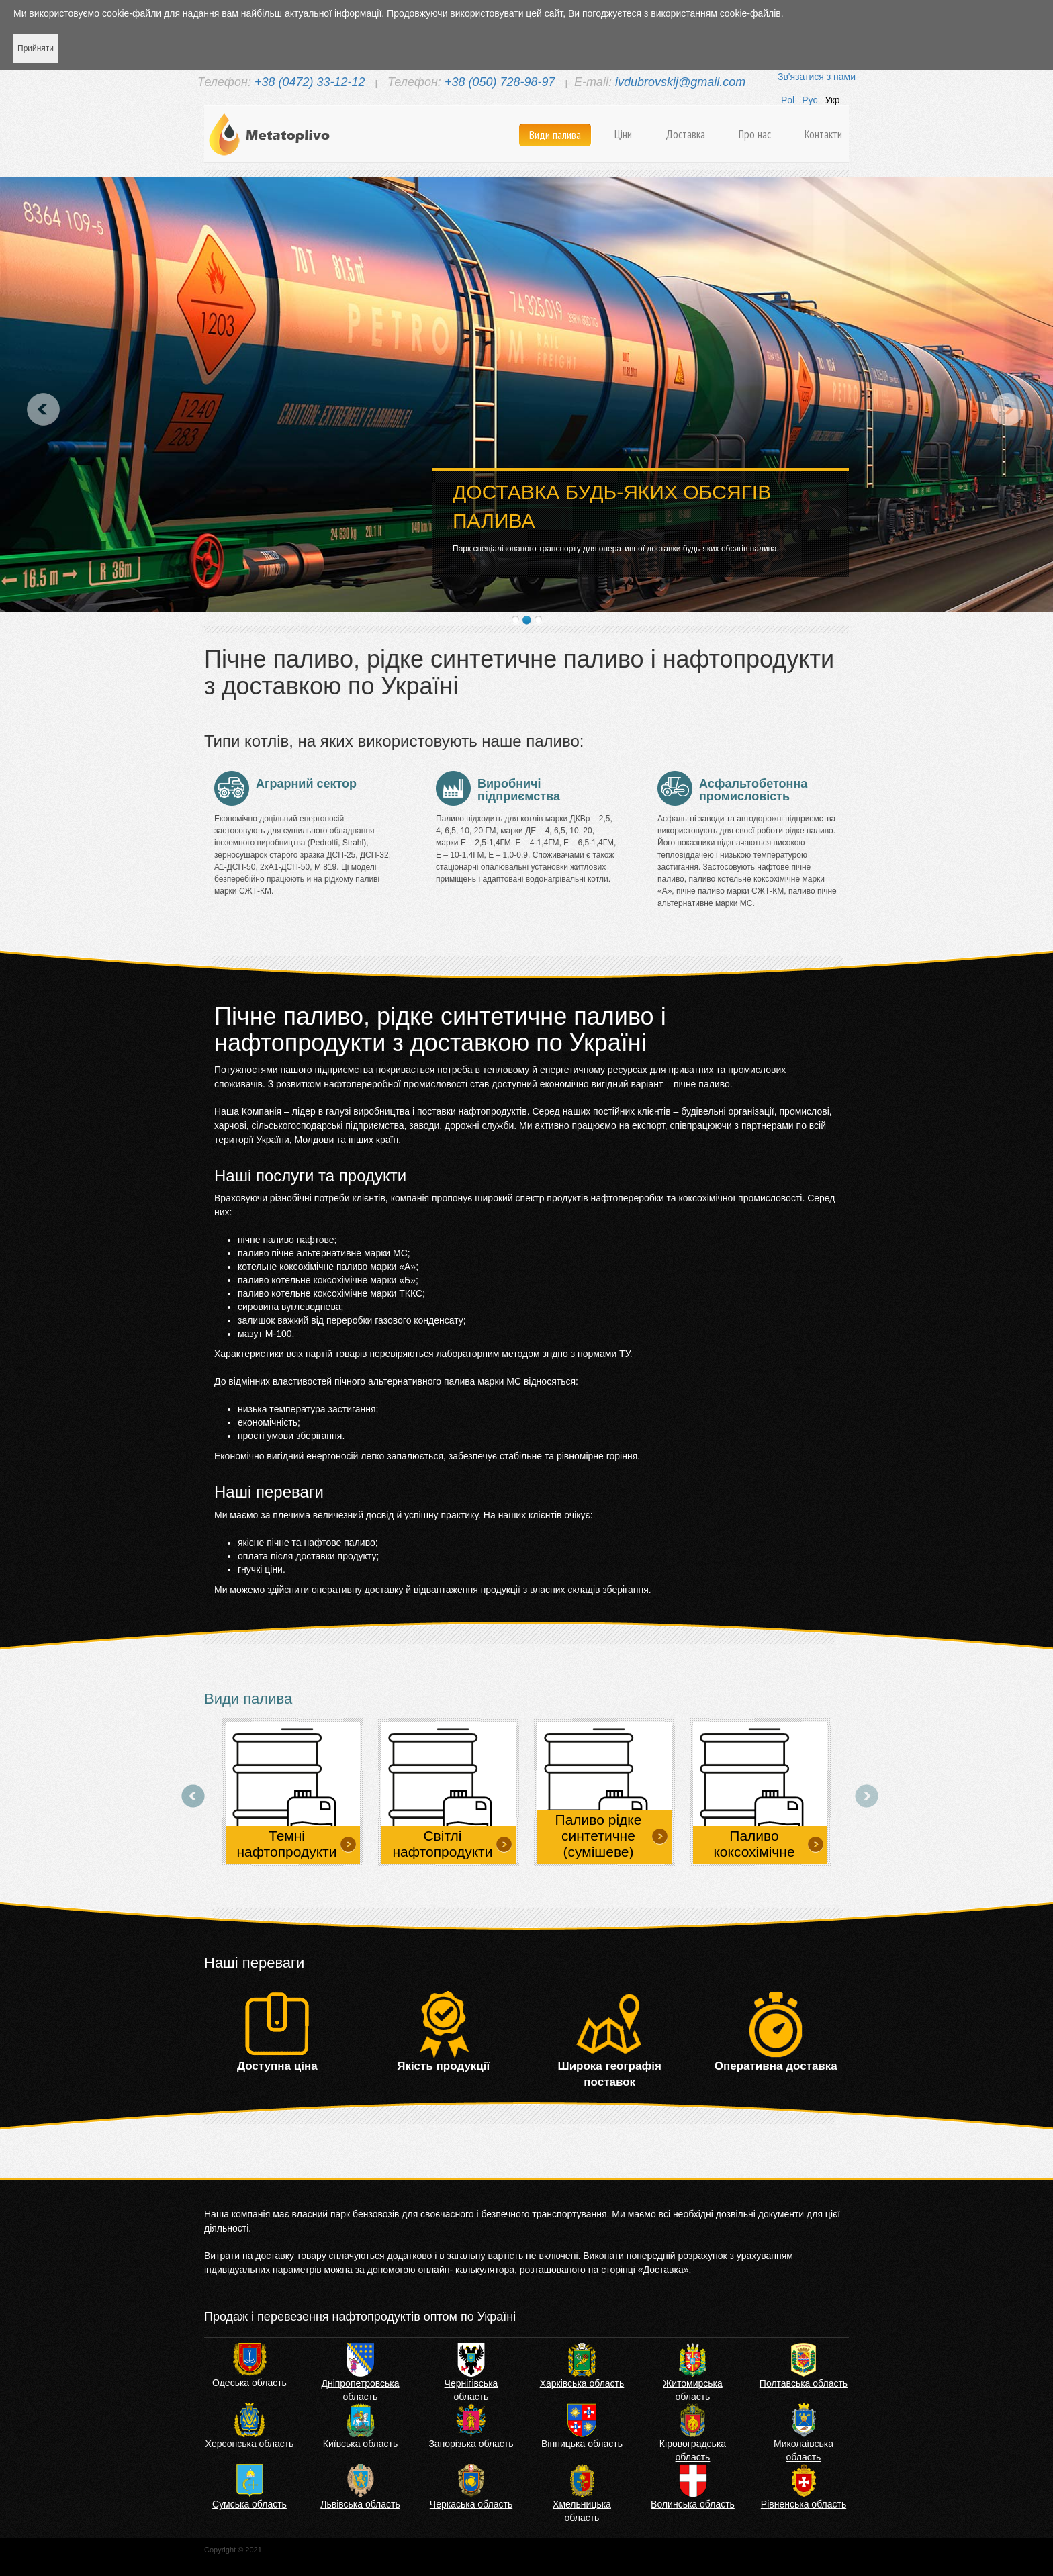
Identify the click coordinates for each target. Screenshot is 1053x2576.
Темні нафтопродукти (287, 1843)
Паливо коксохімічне (753, 1843)
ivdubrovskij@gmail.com (680, 82)
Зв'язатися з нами (817, 76)
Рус (809, 100)
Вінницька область (582, 2443)
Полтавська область (804, 2383)
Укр (832, 100)
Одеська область (249, 2382)
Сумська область (249, 2504)
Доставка (685, 134)
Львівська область (360, 2504)
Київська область (360, 2443)
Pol (787, 100)
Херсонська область (249, 2443)
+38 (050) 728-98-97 (500, 82)
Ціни (623, 134)
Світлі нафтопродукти (443, 1843)
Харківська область (582, 2383)
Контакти (823, 134)
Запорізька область (470, 2443)
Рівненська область (803, 2504)
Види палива (555, 135)
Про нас (755, 134)
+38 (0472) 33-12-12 (310, 82)
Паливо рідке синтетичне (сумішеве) (598, 1835)
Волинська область (693, 2504)
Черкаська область (471, 2504)
